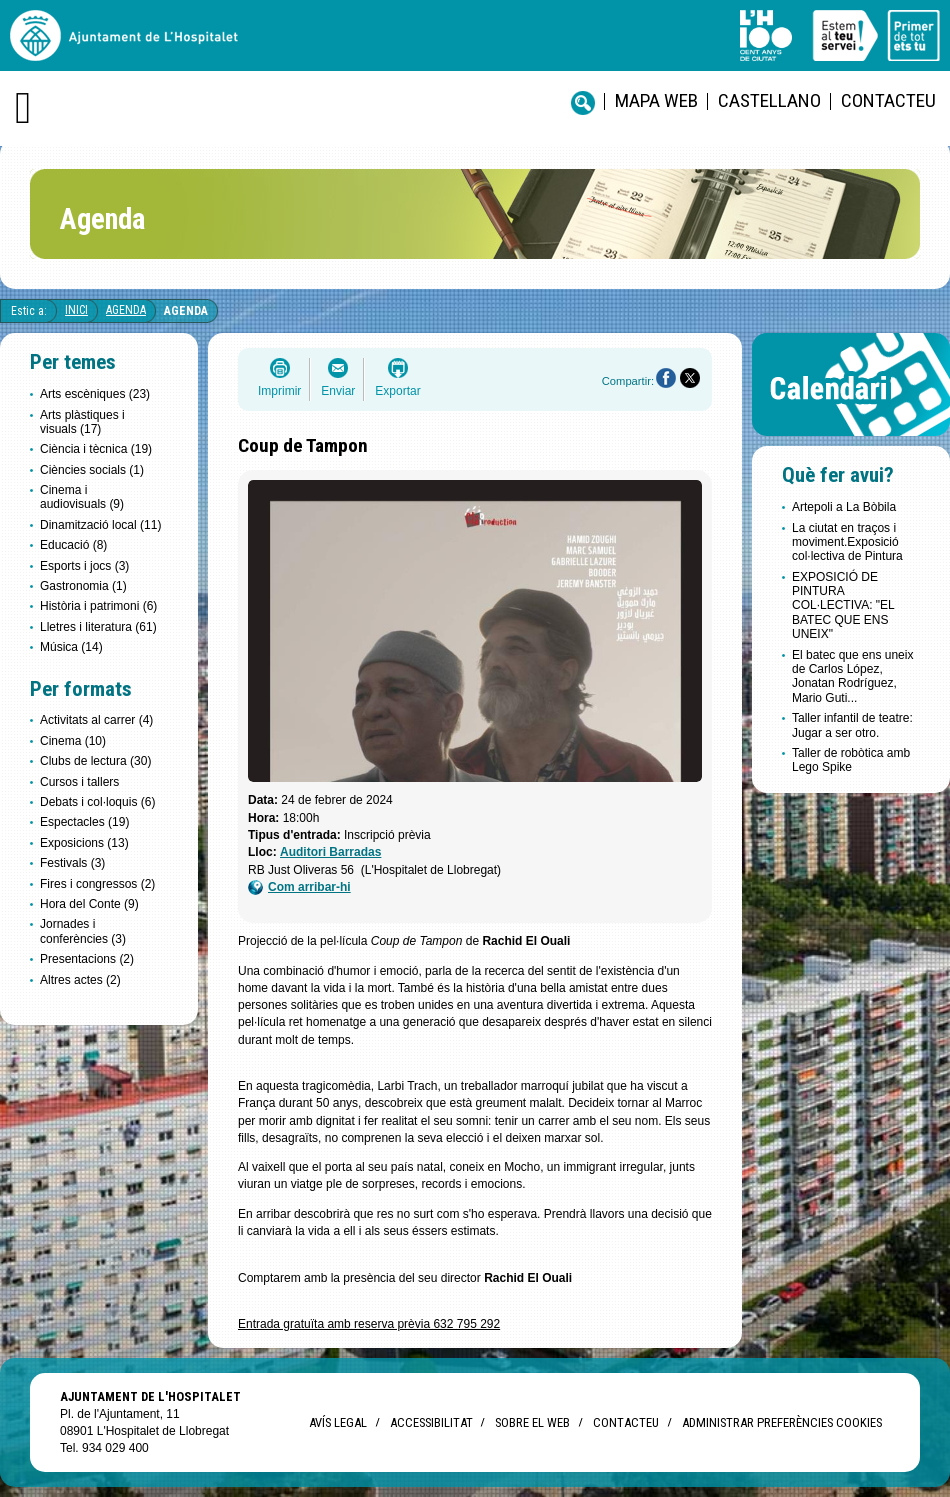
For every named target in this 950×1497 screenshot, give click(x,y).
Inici (76, 310)
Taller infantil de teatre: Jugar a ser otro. (852, 725)
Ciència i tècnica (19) (96, 449)
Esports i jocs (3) (84, 566)
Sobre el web (532, 1422)
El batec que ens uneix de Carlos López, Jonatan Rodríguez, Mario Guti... (852, 676)
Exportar (397, 391)
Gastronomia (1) (83, 586)
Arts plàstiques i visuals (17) (82, 422)
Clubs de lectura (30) (95, 761)
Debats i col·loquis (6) (97, 802)
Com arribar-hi (299, 887)
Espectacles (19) (84, 822)
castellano (769, 100)
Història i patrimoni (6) (98, 606)
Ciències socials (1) (92, 470)
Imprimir (279, 391)
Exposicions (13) (84, 843)
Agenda (126, 310)
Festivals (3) (72, 863)
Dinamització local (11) (100, 525)
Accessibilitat (431, 1422)
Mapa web (656, 100)
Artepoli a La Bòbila (844, 507)
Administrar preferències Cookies (782, 1422)
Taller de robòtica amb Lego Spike (851, 760)
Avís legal (338, 1422)
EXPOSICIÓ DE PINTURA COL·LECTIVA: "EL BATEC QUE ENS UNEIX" (843, 606)
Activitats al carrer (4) (96, 720)
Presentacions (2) (87, 959)
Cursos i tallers (79, 782)
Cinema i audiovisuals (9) (82, 497)
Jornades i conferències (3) (83, 931)
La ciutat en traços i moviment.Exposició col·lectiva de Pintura (847, 542)
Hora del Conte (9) (89, 904)
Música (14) (71, 647)
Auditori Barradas (330, 852)
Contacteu (888, 100)
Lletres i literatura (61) (98, 627)
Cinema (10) (73, 741)
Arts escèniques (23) (95, 394)
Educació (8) (73, 545)
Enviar (338, 391)
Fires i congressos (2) (97, 884)
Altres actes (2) (80, 980)
